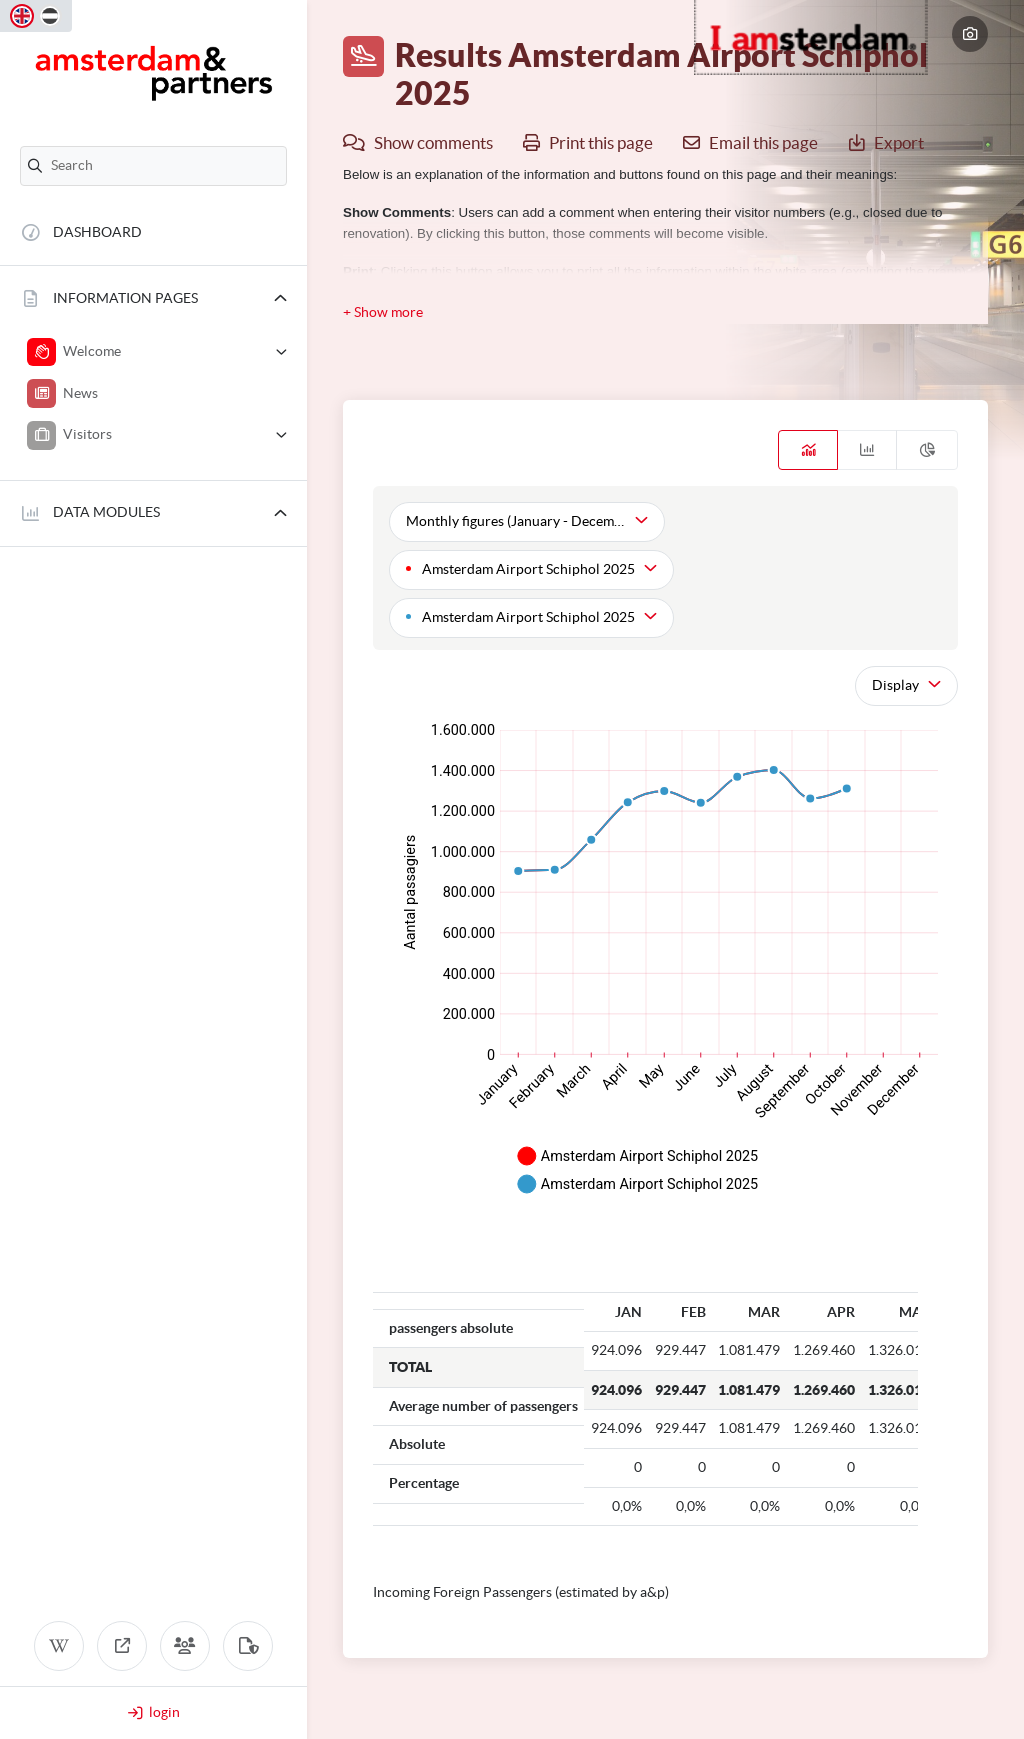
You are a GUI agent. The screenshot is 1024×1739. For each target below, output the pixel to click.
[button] (153, 298)
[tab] (808, 450)
